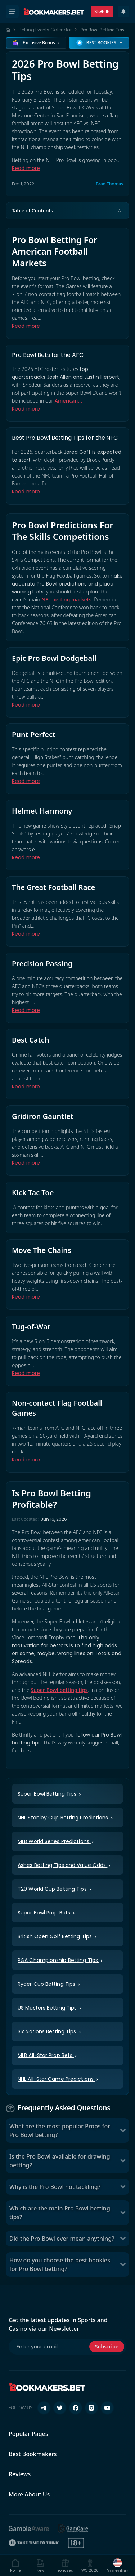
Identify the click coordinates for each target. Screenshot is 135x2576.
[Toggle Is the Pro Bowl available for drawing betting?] (123, 2161)
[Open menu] (12, 11)
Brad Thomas (109, 184)
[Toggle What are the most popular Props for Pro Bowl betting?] (123, 2130)
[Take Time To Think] (34, 2543)
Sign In (102, 11)
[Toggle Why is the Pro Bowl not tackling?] (123, 2187)
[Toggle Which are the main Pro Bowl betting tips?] (123, 2213)
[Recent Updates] (123, 11)
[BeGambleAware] (29, 2528)
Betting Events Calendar (45, 30)
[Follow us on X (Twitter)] (60, 2408)
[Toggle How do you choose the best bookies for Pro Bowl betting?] (123, 2264)
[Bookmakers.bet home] (53, 11)
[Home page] (8, 30)
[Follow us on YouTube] (107, 2408)
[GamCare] (73, 2528)
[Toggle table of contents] (119, 210)
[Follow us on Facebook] (75, 2408)
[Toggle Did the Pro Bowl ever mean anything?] (123, 2238)
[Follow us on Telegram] (44, 2408)
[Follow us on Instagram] (91, 2408)
